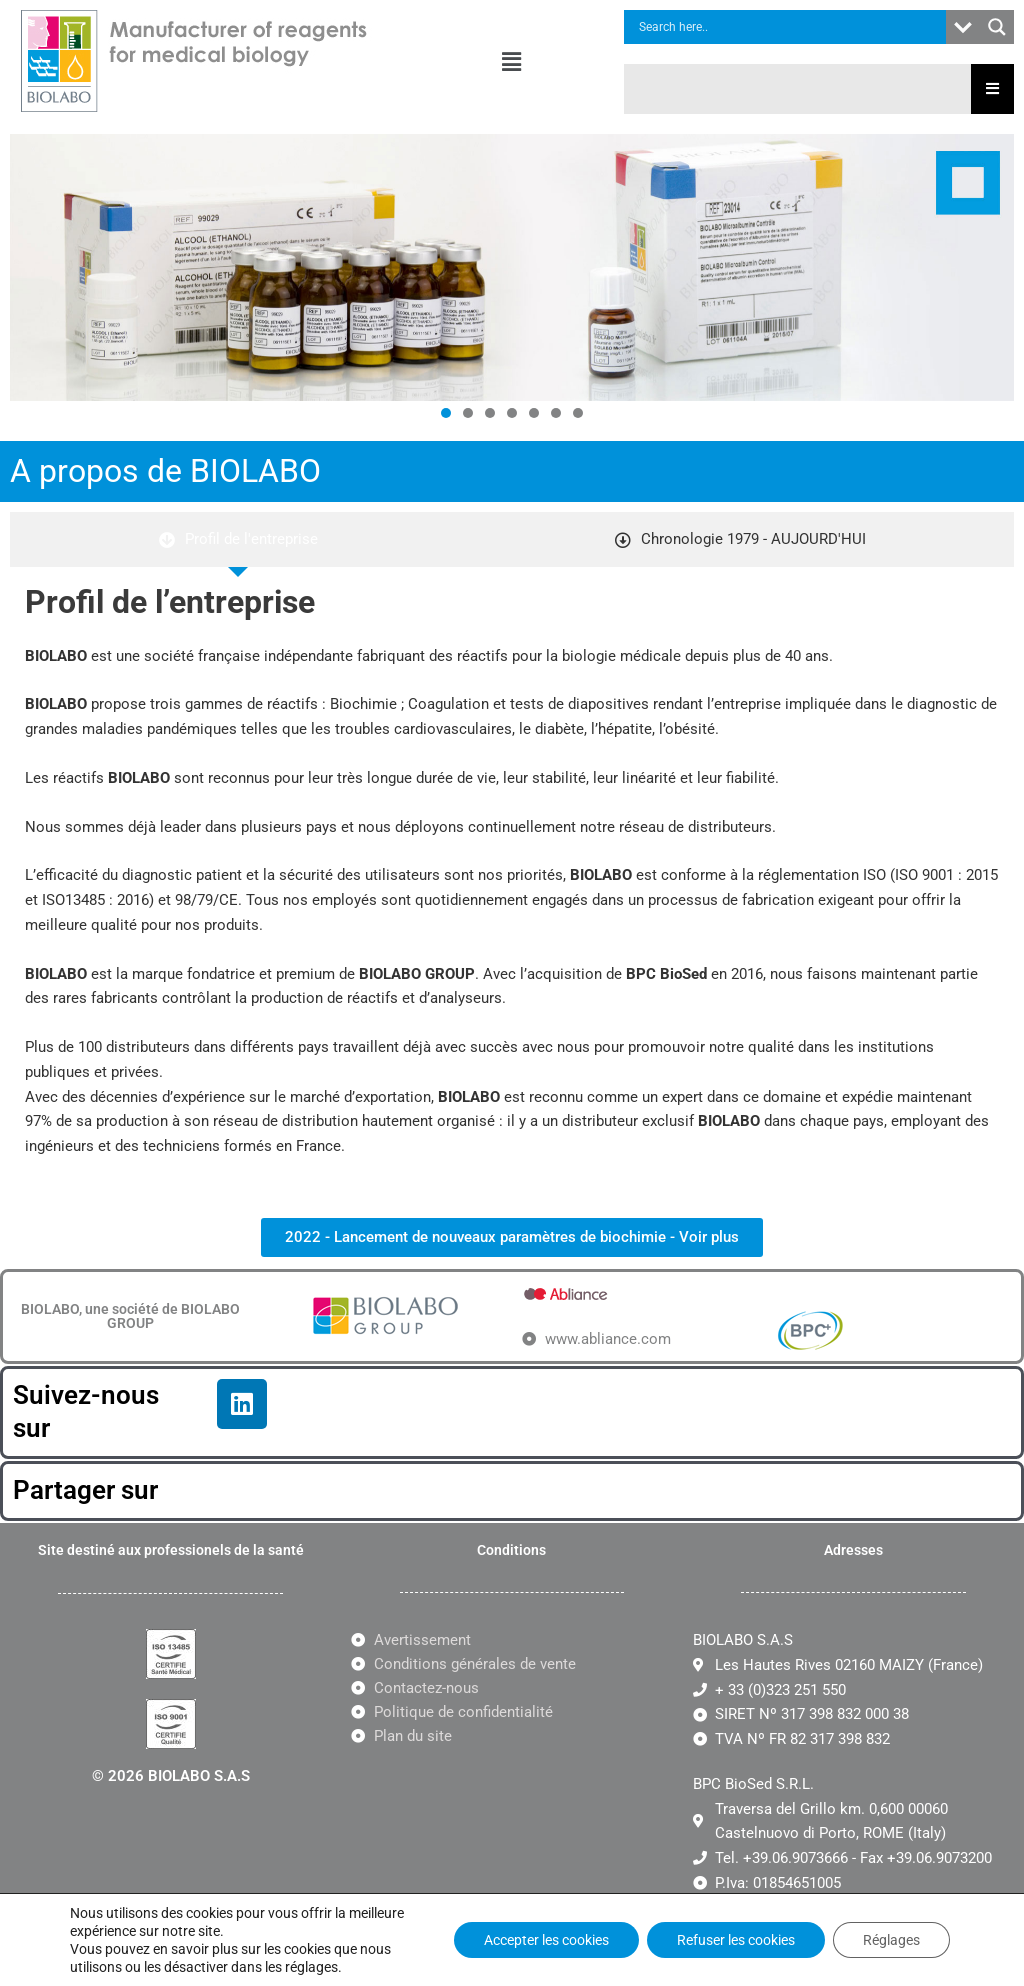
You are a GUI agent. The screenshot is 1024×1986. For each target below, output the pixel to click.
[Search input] (790, 27)
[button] (512, 62)
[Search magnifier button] (997, 27)
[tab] (238, 539)
